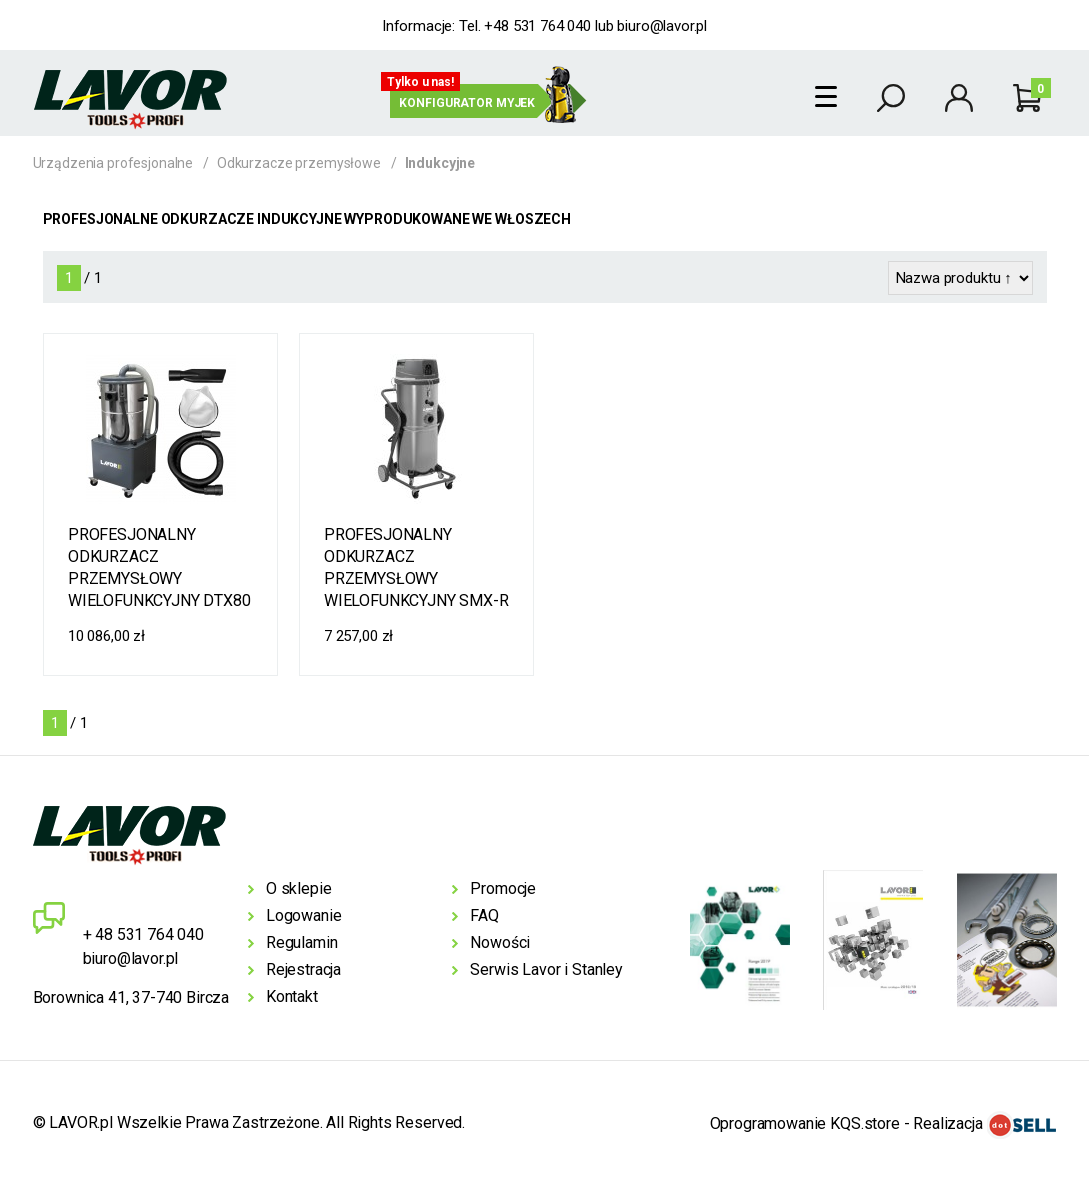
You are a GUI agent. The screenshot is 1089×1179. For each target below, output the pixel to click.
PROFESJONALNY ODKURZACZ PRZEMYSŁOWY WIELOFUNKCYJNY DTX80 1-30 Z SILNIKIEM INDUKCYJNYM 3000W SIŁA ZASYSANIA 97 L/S (159, 569)
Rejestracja (303, 969)
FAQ (484, 915)
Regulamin (302, 942)
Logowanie (304, 915)
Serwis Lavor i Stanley (546, 969)
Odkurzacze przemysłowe (299, 163)
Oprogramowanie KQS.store (805, 1123)
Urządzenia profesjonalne (113, 163)
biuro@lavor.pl (662, 26)
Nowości (500, 942)
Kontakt (292, 996)
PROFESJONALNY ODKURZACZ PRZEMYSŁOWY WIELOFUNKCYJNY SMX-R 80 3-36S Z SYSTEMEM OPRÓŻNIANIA (416, 569)
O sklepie (299, 888)
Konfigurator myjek (467, 103)
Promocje (503, 888)
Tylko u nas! (420, 82)
